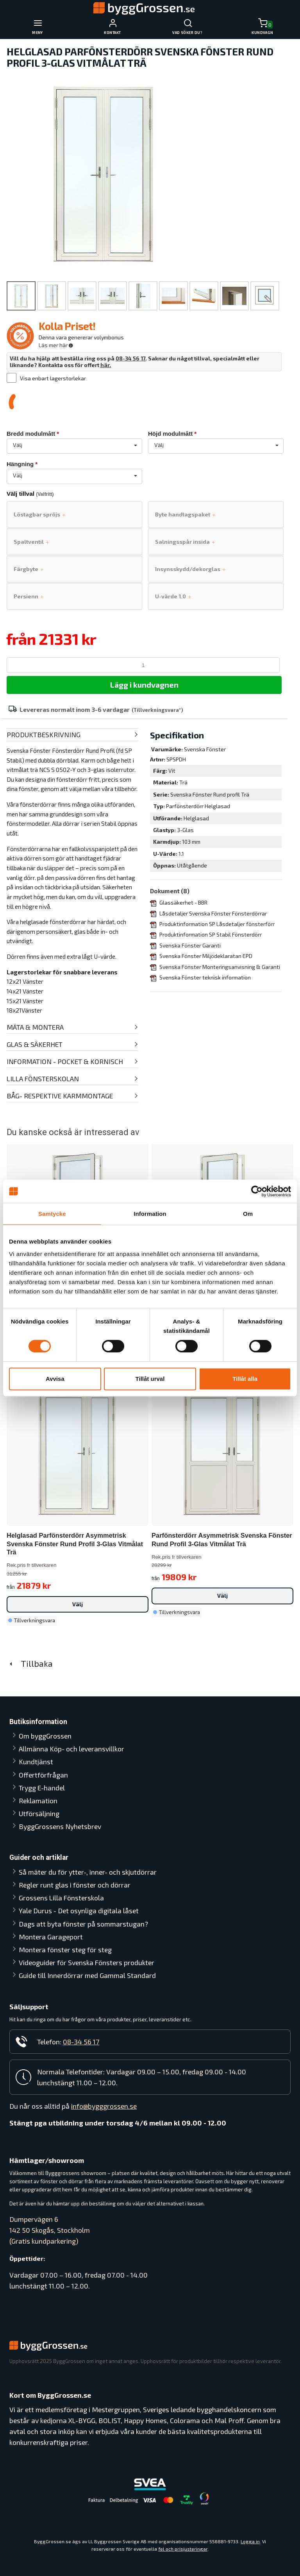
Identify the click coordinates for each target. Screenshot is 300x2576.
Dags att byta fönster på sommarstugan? (83, 1924)
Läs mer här (56, 345)
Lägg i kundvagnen (144, 684)
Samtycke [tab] (52, 1213)
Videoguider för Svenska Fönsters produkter (86, 1962)
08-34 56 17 (130, 358)
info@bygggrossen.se (104, 2106)
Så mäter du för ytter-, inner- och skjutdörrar (88, 1872)
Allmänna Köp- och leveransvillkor (71, 1748)
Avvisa (55, 1378)
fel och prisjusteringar (182, 2548)
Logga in (250, 2541)
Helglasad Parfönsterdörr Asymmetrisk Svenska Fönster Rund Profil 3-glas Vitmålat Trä (75, 1544)
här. (105, 365)
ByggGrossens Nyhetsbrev (60, 1826)
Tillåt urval (150, 1378)
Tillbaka (30, 1663)
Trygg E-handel (42, 1787)
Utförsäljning (39, 1813)
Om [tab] (248, 1213)
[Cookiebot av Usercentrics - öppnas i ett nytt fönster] (257, 1191)
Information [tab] (150, 1213)
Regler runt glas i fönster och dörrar (74, 1885)
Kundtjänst (36, 1761)
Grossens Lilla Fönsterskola (61, 1897)
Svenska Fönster (205, 749)
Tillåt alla (244, 1378)
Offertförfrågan (43, 1775)
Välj (77, 1604)
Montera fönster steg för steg (65, 1949)
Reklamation (38, 1800)
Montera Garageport (51, 1936)
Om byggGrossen (45, 1736)
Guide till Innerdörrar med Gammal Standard (87, 1975)
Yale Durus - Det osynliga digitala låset (79, 1910)
